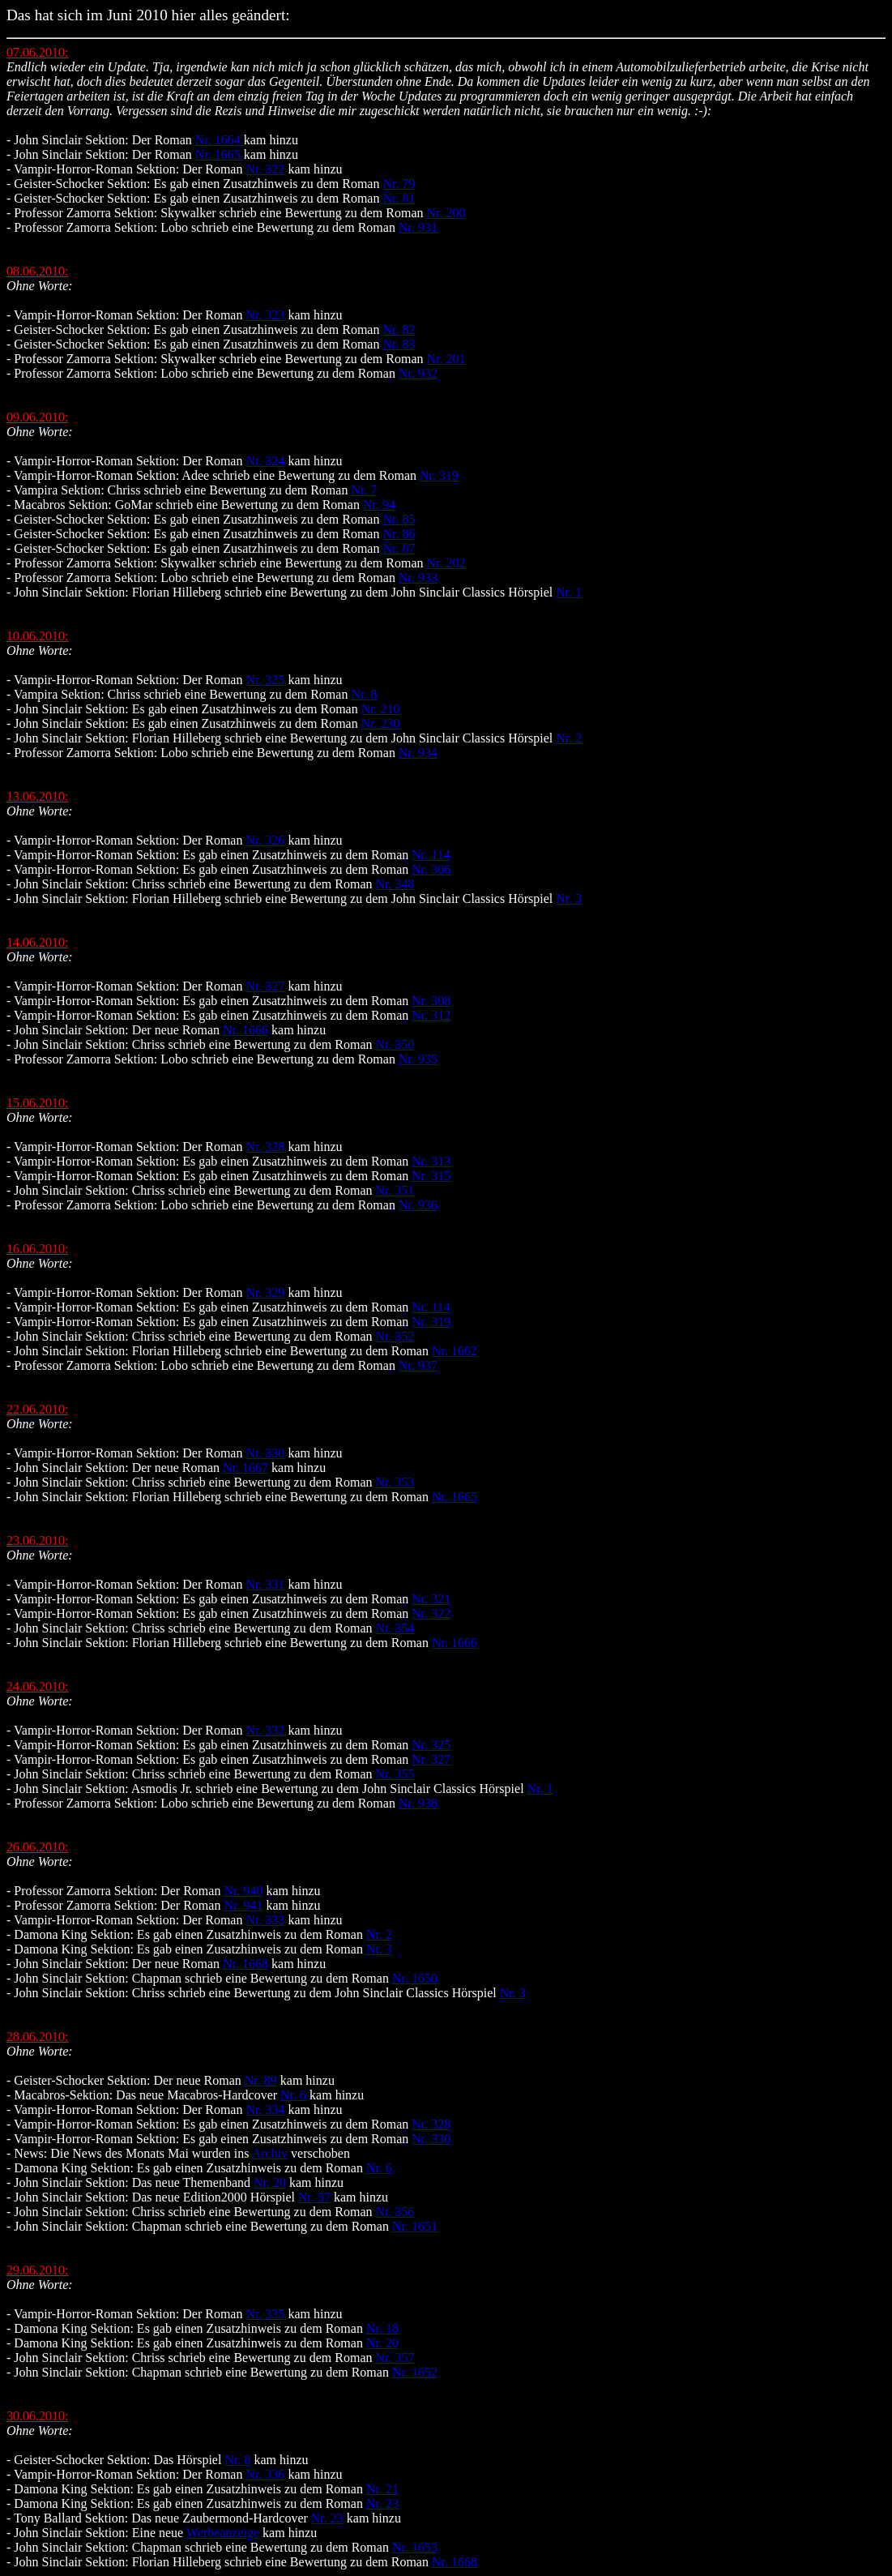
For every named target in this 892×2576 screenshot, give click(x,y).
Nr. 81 (398, 198)
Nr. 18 (382, 2328)
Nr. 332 (264, 1730)
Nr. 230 (380, 723)
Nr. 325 (264, 680)
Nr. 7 (364, 490)
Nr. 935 (418, 1059)
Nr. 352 (394, 1336)
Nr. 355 (394, 1774)
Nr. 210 (380, 709)
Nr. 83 (398, 344)
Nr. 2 (569, 738)
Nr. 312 (431, 1015)
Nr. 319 (439, 475)
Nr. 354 (394, 1628)
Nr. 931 (418, 227)
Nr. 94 (379, 504)
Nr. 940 (243, 1891)
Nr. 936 (418, 1205)
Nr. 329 (264, 1292)
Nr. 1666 (245, 1030)
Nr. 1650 (414, 1978)
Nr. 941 (243, 1905)
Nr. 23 (382, 2503)
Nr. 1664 (219, 140)
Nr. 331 (264, 1584)
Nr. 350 (394, 1044)
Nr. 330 (264, 1453)
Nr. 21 (382, 2489)
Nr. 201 (446, 359)
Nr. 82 (398, 329)
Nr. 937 (418, 1365)
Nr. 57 (314, 2197)
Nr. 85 (398, 519)
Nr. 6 (293, 2095)
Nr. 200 (446, 213)
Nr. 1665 (219, 154)
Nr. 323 (264, 315)
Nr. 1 (569, 592)
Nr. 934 (418, 753)
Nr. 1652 (414, 2372)
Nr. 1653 (414, 2547)
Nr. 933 (418, 577)
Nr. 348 (394, 884)
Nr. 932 (418, 373)
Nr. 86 (398, 534)
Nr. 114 (431, 855)
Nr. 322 (264, 169)
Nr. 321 (431, 1599)
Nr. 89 (261, 2080)
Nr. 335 (264, 2314)
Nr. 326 (264, 840)
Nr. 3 (569, 898)
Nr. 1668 (245, 1964)
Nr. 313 (431, 1161)
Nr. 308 (431, 1001)
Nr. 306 (431, 869)
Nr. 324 (264, 461)
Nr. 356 (394, 2212)
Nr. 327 (264, 986)
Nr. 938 (418, 1803)
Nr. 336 (264, 2474)
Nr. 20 (270, 2182)
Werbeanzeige (222, 2533)
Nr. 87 (398, 548)
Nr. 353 (394, 1482)
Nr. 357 (394, 2357)
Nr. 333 (264, 1920)
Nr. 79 (398, 183)
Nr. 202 (446, 563)
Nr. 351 (394, 1190)
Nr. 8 (364, 694)
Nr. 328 (264, 1146)
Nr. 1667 (245, 1467)
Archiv (270, 2153)
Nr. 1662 (454, 1351)
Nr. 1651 (414, 2226)
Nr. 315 (431, 1176)
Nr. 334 (264, 2109)
